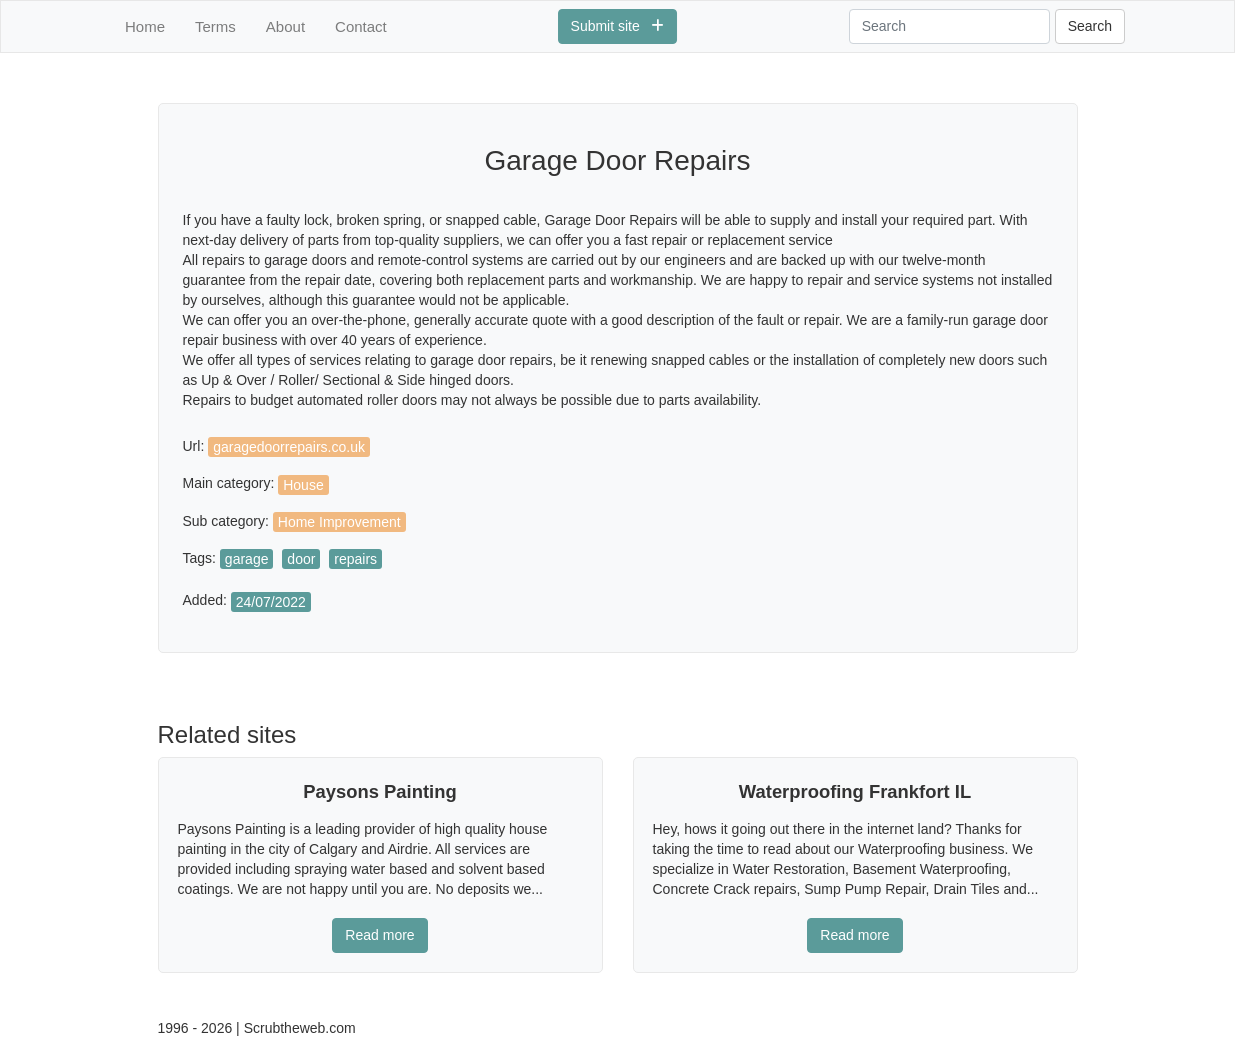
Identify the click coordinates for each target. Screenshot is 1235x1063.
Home (145, 26)
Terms (215, 26)
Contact (361, 26)
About (285, 26)
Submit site (618, 26)
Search (1090, 26)
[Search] (949, 26)
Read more (379, 935)
